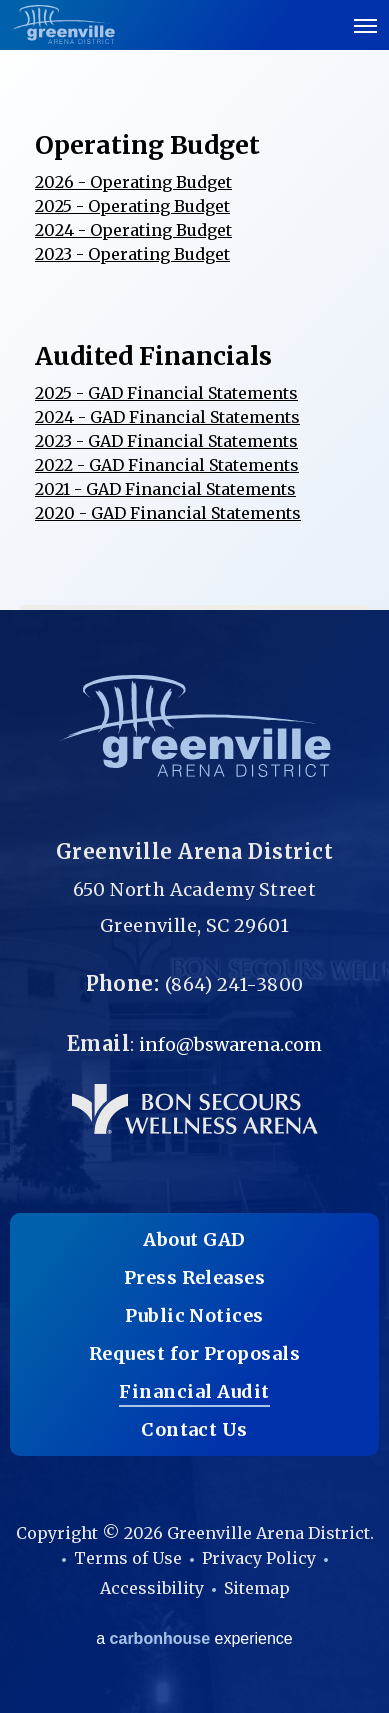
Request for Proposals (194, 1353)
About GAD (194, 1239)
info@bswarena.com (230, 1044)
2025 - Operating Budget (132, 206)
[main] (194, 305)
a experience (194, 1638)
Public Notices (194, 1315)
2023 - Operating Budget (132, 254)
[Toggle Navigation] (366, 25)
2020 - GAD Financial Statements (168, 513)
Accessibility (152, 1588)
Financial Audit (194, 1391)
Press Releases (195, 1277)
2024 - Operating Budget (133, 230)
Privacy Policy (259, 1558)
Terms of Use (128, 1558)
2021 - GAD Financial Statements (165, 489)
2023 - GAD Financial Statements (166, 441)
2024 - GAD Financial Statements (167, 417)
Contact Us (194, 1429)
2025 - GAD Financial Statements (166, 393)
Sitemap (257, 1588)
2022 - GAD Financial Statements (167, 465)
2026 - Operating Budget (133, 182)
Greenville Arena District (62, 24)
